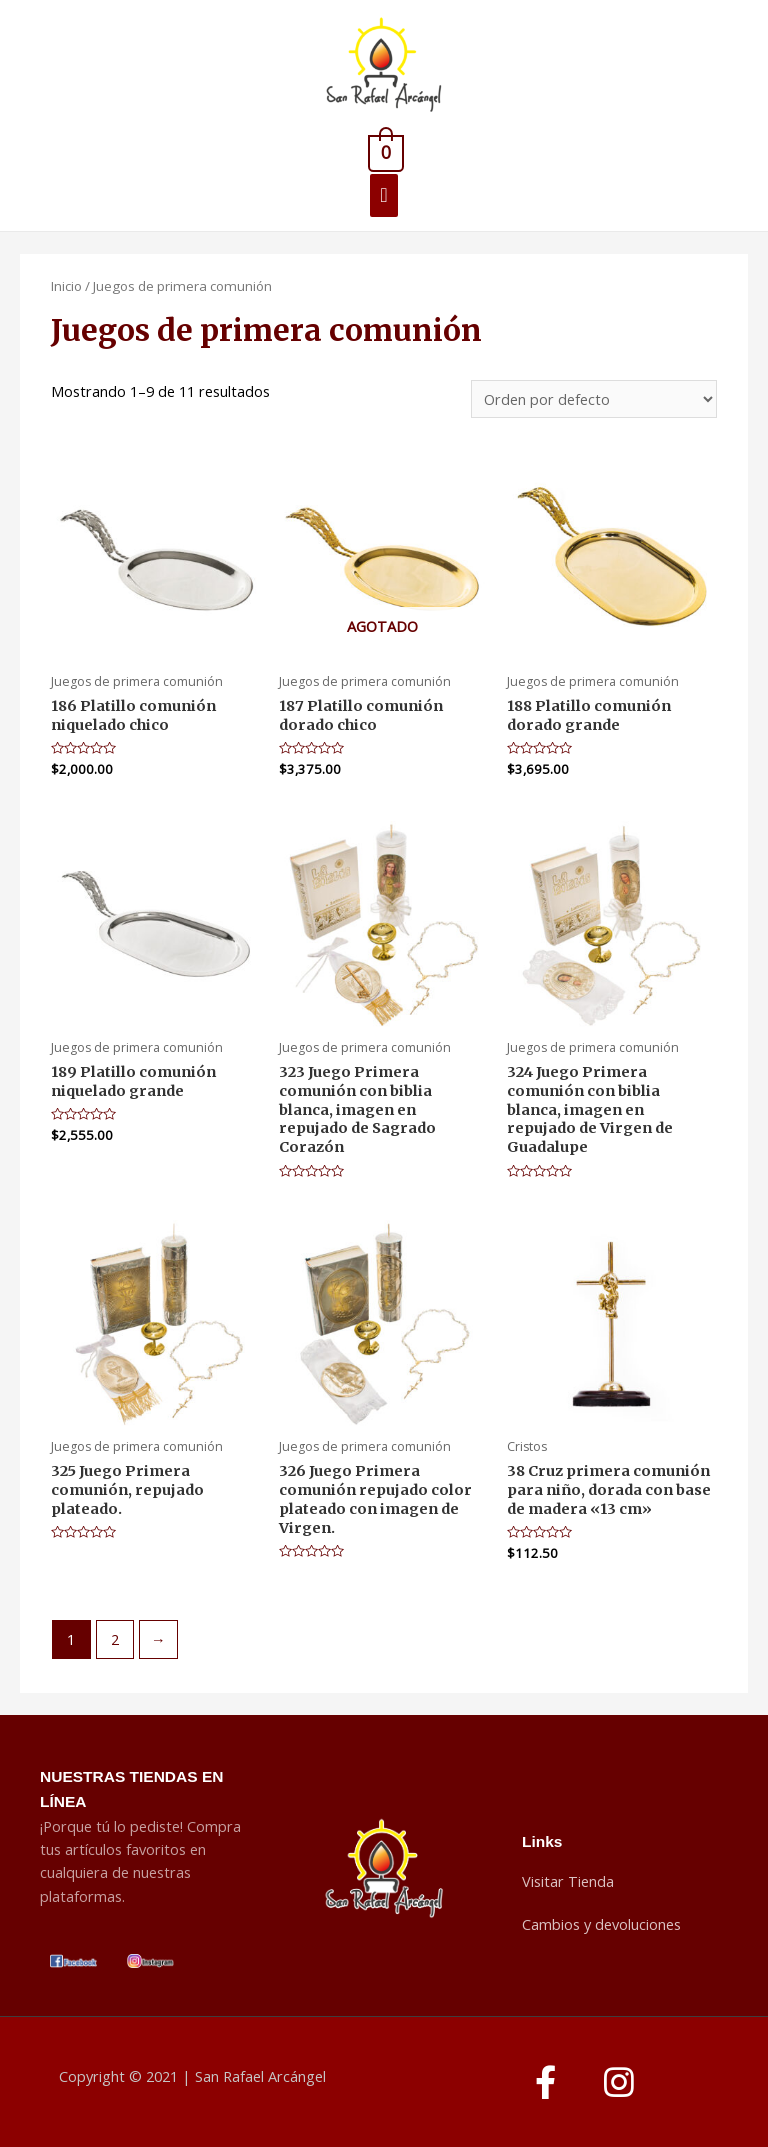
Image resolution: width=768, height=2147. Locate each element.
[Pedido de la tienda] (594, 399)
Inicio (66, 286)
